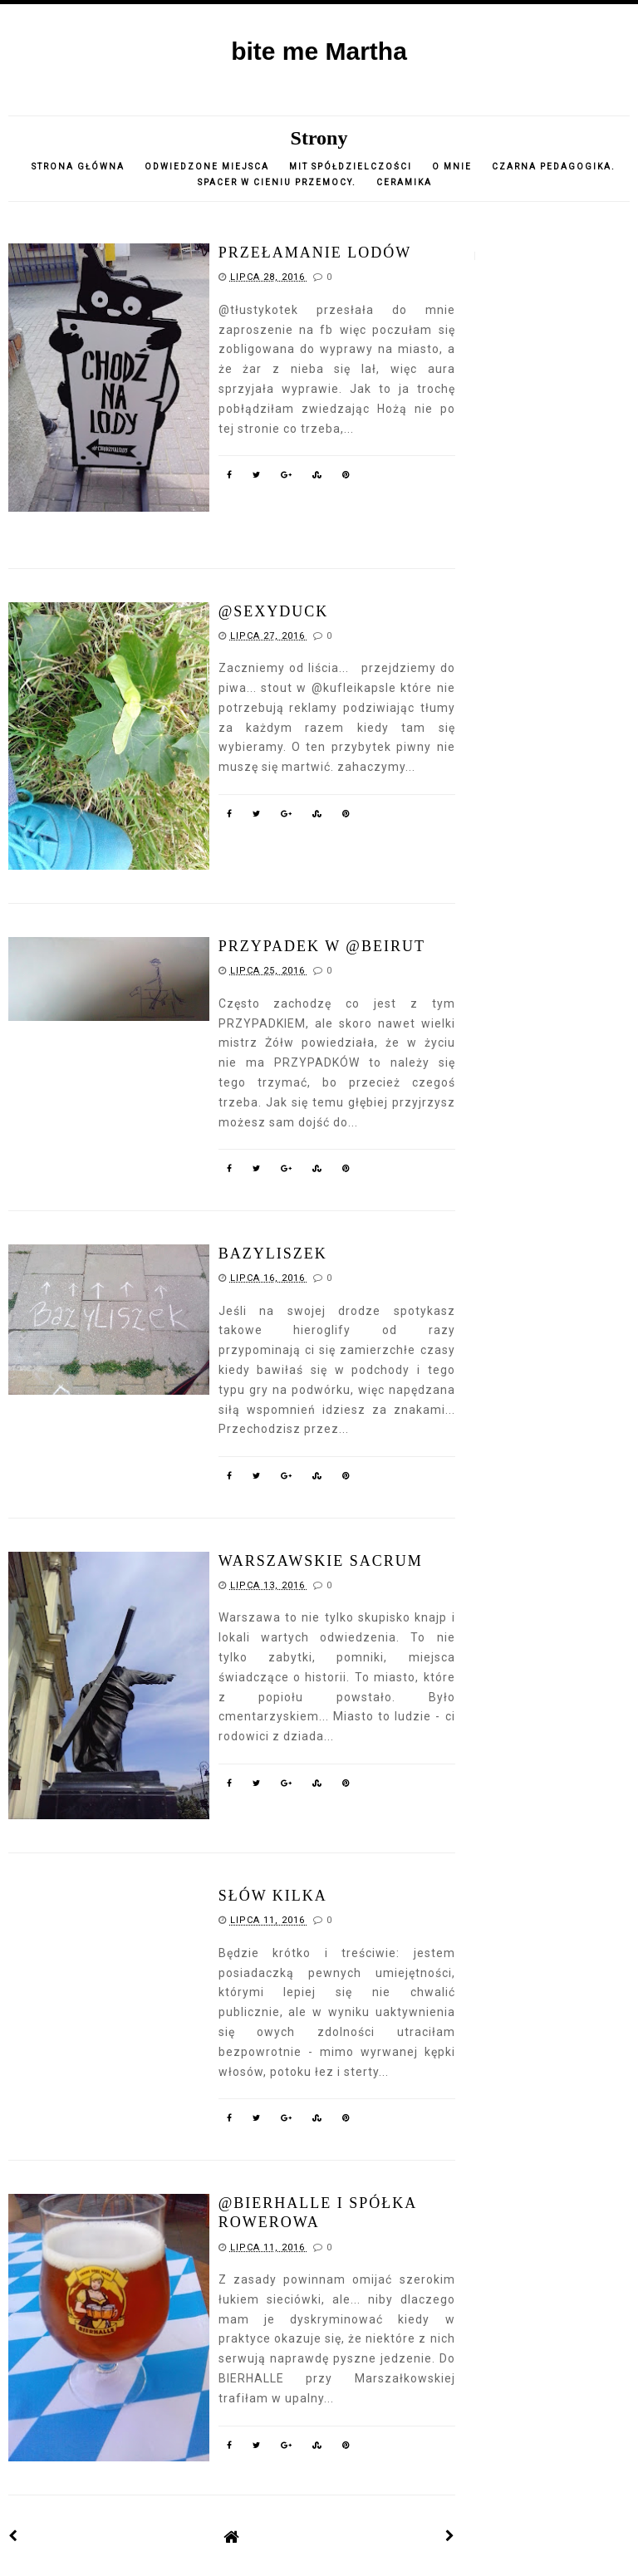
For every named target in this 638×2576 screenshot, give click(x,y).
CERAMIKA (404, 182)
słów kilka (272, 1895)
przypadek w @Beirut (321, 946)
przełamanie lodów (314, 252)
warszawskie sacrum (320, 1561)
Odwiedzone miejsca (207, 166)
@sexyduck (273, 611)
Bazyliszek (272, 1253)
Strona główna (78, 166)
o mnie (453, 166)
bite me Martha (319, 51)
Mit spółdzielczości (350, 166)
